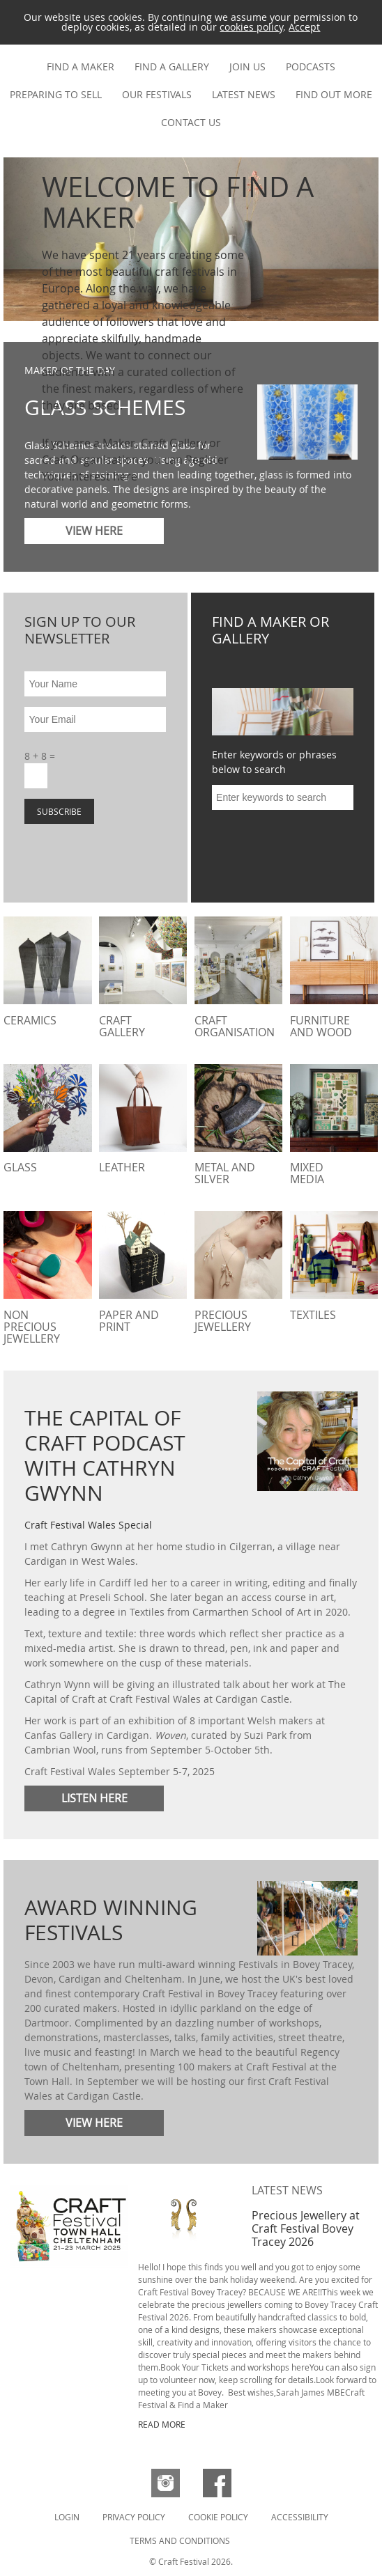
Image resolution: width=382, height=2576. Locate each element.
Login (66, 2516)
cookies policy (251, 26)
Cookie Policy (218, 2516)
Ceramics (29, 1020)
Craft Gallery (122, 1026)
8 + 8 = (39, 756)
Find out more (334, 94)
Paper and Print (129, 1320)
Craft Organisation (234, 1026)
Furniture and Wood (321, 1026)
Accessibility (299, 2516)
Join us (247, 66)
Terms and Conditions (180, 2540)
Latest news (243, 94)
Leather (122, 1167)
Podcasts (310, 66)
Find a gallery (172, 66)
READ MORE (161, 2424)
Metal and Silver (224, 1173)
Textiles (313, 1314)
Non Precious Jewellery (31, 1326)
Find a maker (80, 66)
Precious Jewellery (222, 1320)
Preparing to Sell (56, 94)
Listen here (94, 1798)
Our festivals (157, 94)
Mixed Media (307, 1173)
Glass (20, 1167)
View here (94, 2122)
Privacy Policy (133, 2516)
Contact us (191, 122)
